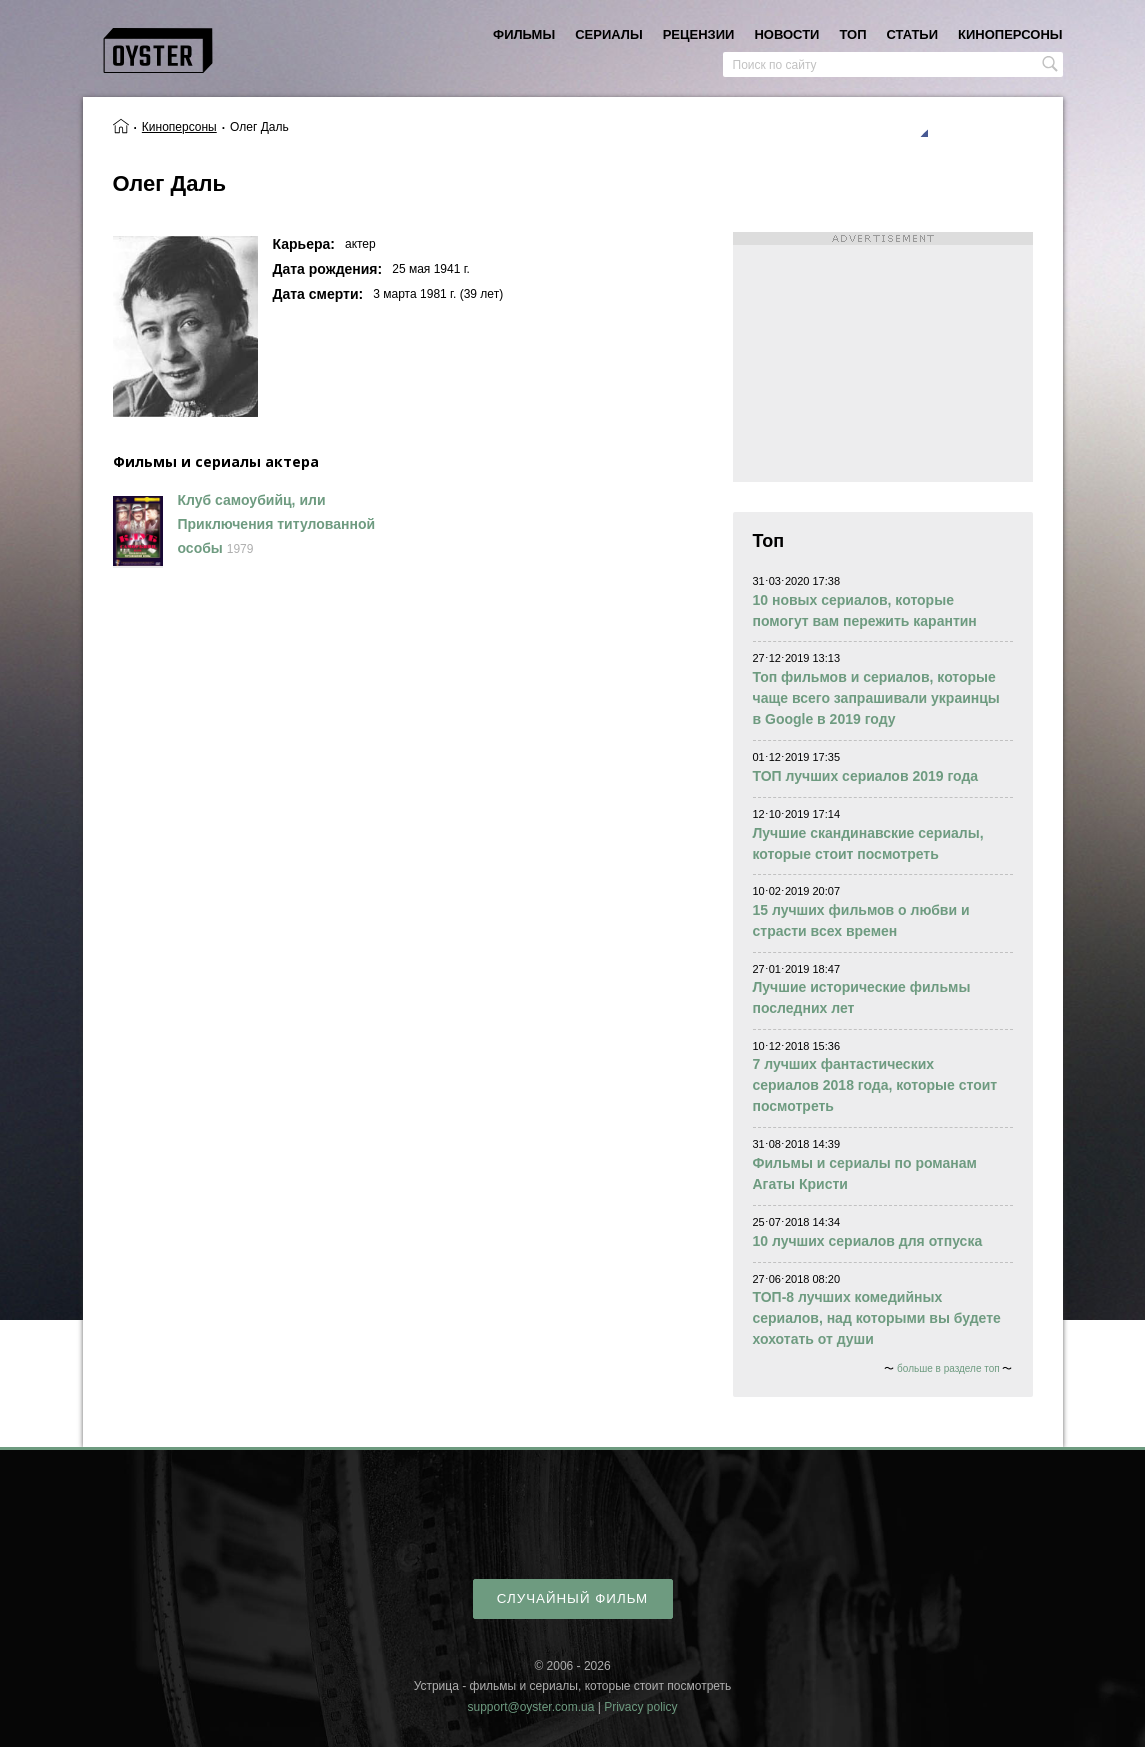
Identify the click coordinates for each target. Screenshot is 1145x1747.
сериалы (608, 34)
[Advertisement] (883, 357)
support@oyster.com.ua (530, 1707)
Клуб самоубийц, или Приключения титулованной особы (277, 524)
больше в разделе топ (948, 1368)
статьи (913, 34)
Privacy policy (640, 1707)
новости (786, 34)
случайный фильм (572, 1598)
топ (852, 34)
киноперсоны (1010, 34)
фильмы (524, 34)
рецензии (699, 34)
